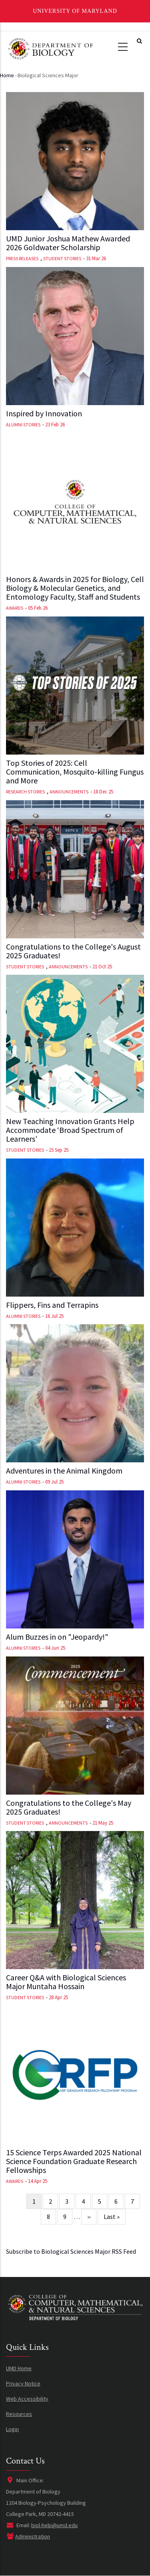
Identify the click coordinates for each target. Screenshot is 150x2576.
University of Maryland (75, 11)
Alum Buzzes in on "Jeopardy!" (57, 1636)
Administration (32, 2536)
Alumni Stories (23, 425)
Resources (19, 2413)
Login (12, 2429)
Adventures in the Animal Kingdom (64, 1470)
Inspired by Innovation (44, 413)
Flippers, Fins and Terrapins (52, 1305)
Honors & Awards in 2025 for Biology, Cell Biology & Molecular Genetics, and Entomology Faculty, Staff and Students (75, 588)
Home (7, 75)
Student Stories (62, 258)
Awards (14, 608)
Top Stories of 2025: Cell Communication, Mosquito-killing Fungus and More (75, 772)
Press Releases (22, 258)
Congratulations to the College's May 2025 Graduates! (68, 1807)
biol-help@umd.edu (54, 2525)
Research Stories (25, 792)
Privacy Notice (23, 2383)
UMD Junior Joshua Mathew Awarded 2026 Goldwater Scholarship (68, 243)
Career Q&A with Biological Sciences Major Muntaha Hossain (66, 1982)
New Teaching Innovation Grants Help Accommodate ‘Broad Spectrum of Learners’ (70, 1130)
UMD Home (19, 2368)
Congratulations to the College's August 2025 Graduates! (73, 951)
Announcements (69, 792)
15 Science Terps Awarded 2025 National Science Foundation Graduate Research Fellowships (74, 2161)
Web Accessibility (27, 2398)
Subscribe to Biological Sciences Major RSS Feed (71, 2251)
